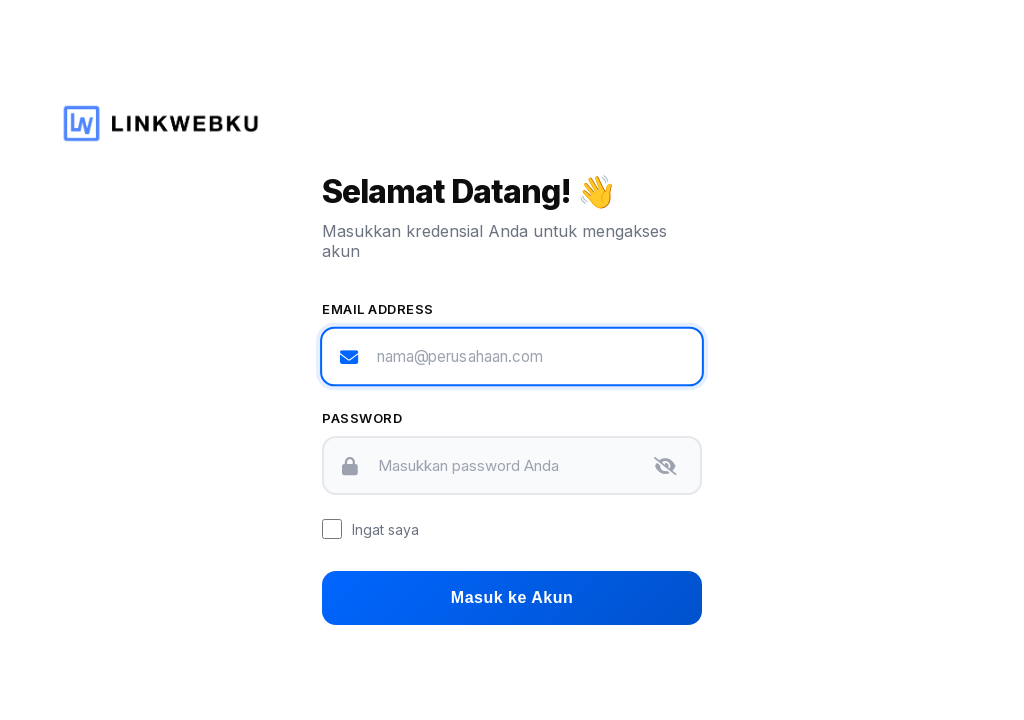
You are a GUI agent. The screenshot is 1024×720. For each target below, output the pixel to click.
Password (362, 418)
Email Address (378, 309)
